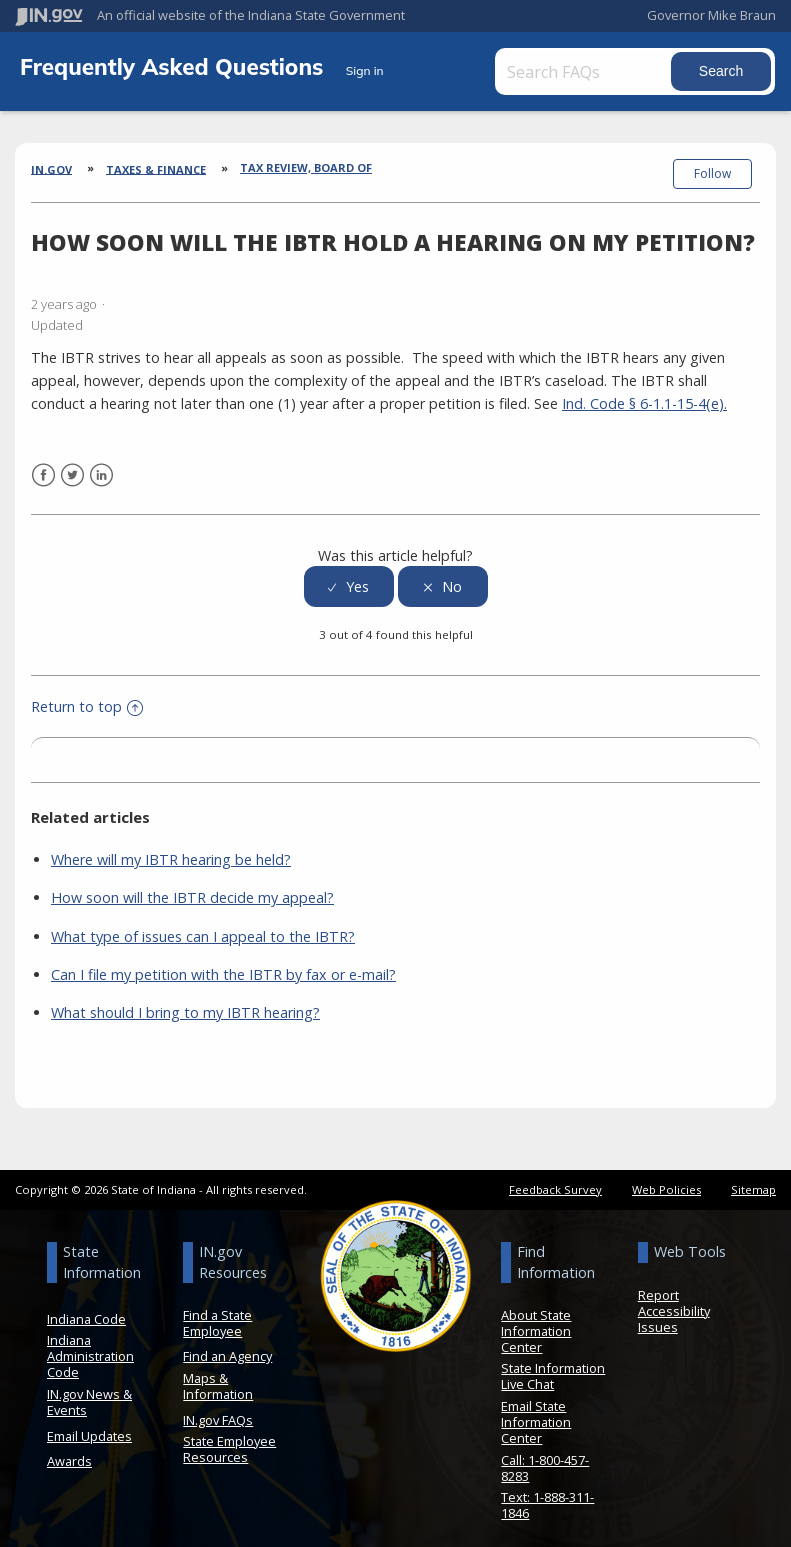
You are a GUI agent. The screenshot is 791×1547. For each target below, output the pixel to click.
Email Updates (89, 1424)
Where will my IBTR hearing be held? (171, 848)
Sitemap (753, 1177)
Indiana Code (86, 1307)
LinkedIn (101, 463)
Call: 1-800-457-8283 (545, 1456)
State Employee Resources (229, 1438)
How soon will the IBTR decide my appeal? (192, 886)
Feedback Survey (555, 1177)
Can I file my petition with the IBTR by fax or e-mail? (223, 962)
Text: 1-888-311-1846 (547, 1494)
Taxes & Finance (156, 168)
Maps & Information (218, 1374)
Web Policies (666, 1177)
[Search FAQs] (606, 71)
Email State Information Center (536, 1410)
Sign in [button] (365, 70)
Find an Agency (227, 1345)
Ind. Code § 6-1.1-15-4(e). (644, 391)
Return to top (87, 694)
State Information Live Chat (553, 1365)
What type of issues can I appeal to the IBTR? (203, 924)
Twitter (72, 463)
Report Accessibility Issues (674, 1299)
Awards (69, 1450)
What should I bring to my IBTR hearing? (185, 1000)
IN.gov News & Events (89, 1390)
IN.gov (51, 168)
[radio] (349, 575)
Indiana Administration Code (90, 1345)
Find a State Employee (217, 1311)
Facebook (43, 463)
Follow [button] (712, 173)
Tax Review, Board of (306, 167)
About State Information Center (536, 1319)
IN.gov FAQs (218, 1408)
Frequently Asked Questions (175, 66)
